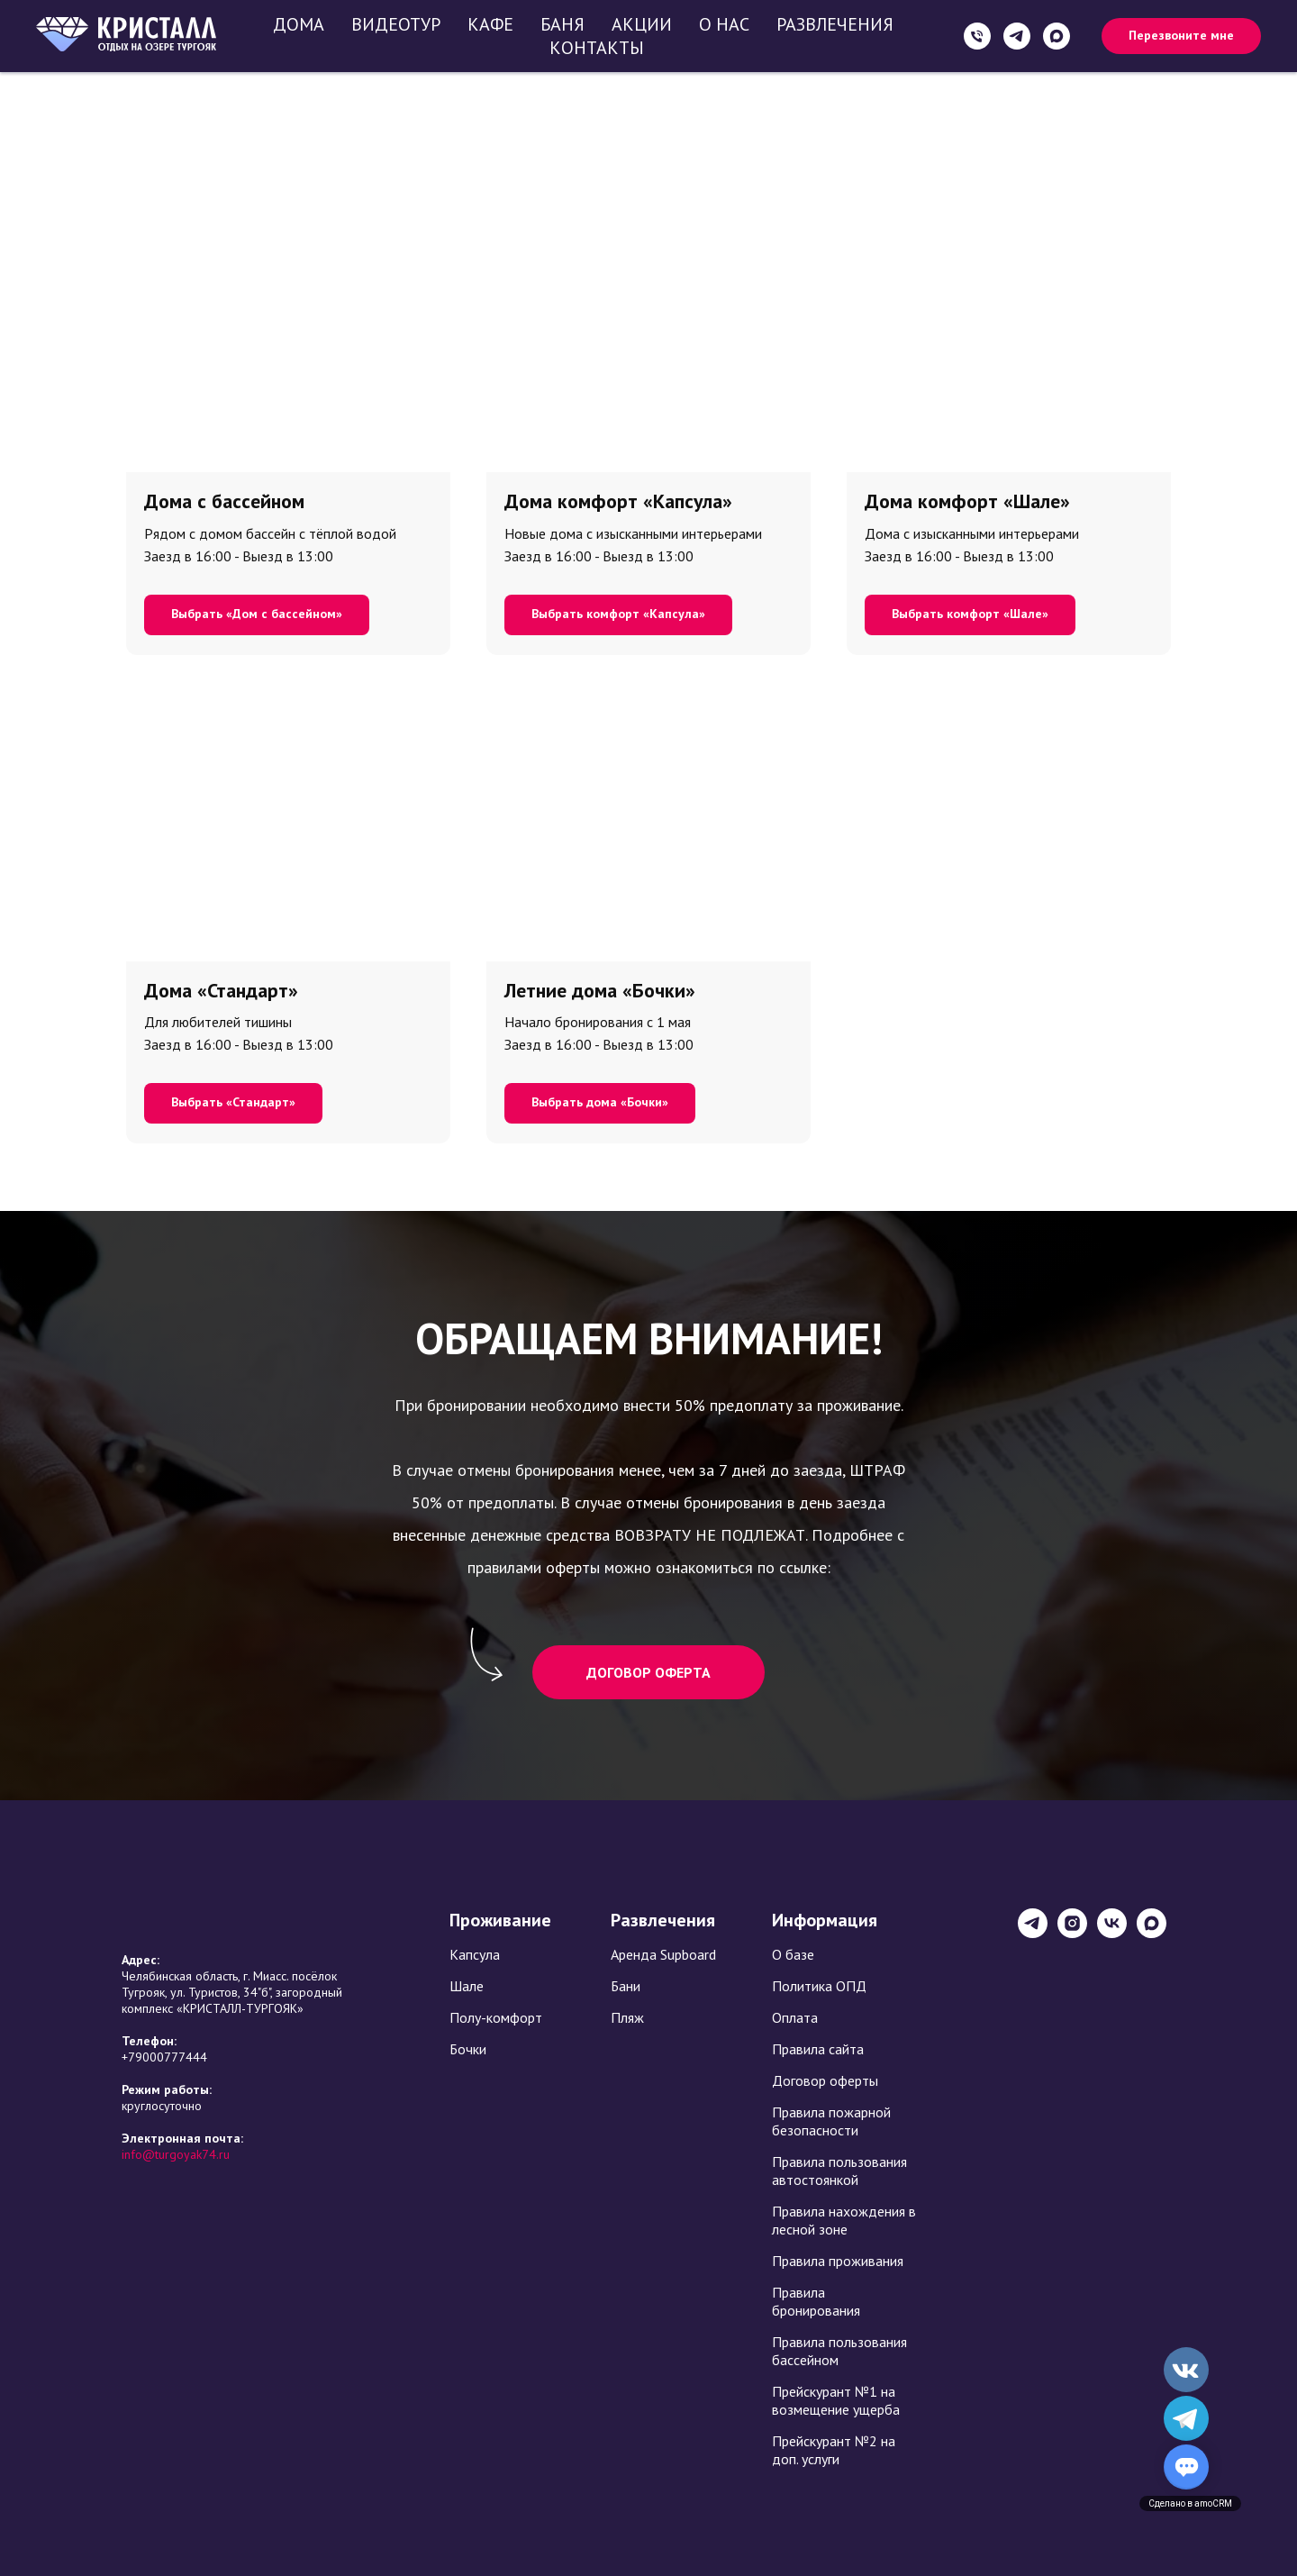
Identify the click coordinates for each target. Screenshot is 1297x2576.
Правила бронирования (816, 2301)
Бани (625, 1986)
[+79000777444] (977, 36)
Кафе (490, 24)
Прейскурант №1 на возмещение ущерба (836, 2400)
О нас (724, 24)
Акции (642, 24)
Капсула (474, 1954)
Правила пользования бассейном (839, 2351)
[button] (1181, 36)
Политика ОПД (819, 1986)
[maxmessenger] (1056, 36)
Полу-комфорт (495, 2017)
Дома (298, 24)
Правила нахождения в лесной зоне (844, 2220)
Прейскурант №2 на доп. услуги (833, 2450)
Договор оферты (825, 2080)
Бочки (467, 2049)
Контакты (596, 47)
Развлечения (834, 24)
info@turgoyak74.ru (176, 2154)
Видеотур (395, 24)
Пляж (627, 2017)
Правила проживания (837, 2261)
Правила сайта (818, 2049)
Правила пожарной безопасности (831, 2121)
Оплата (795, 2017)
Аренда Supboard (663, 1954)
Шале (466, 1986)
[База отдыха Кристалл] (1033, 1933)
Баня (562, 24)
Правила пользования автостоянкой (839, 2171)
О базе (793, 1954)
